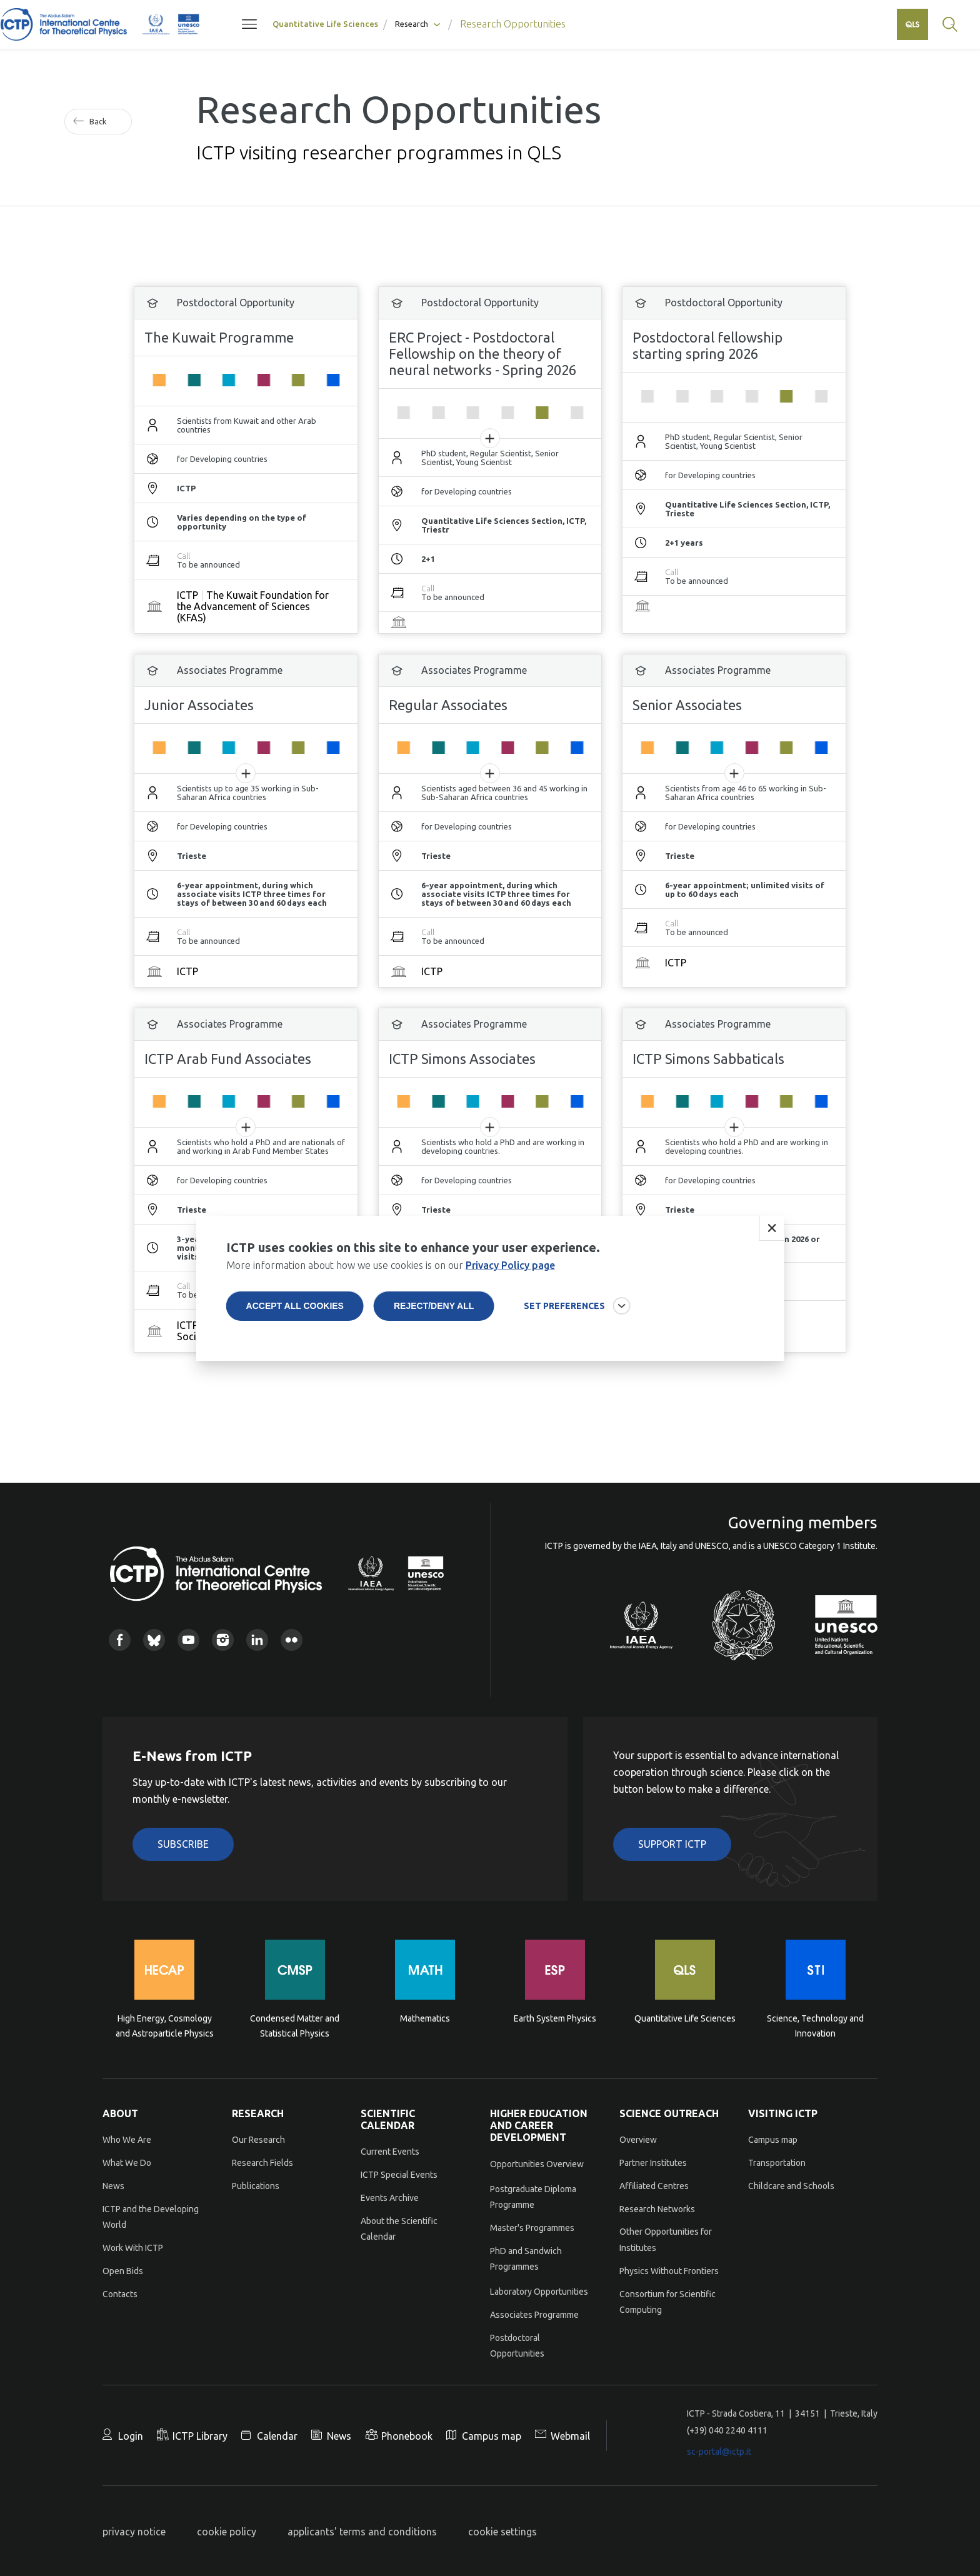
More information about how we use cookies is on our (390, 1265)
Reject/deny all (434, 1306)
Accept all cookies (295, 1306)
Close (771, 1228)
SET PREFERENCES (564, 1306)
